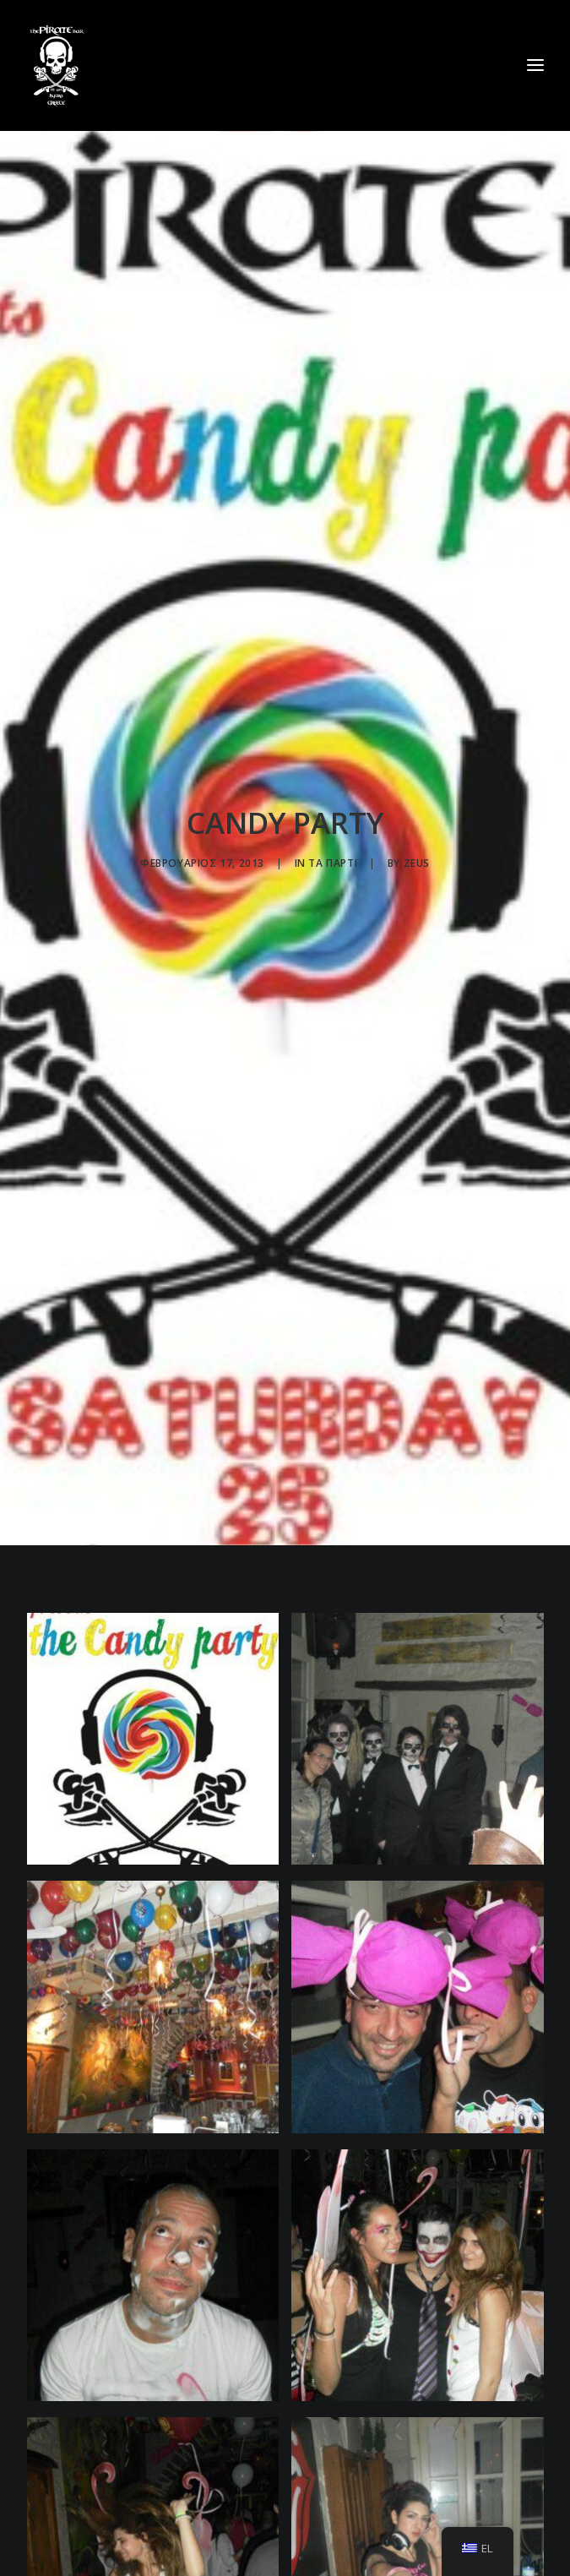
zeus (417, 839)
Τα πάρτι (332, 839)
